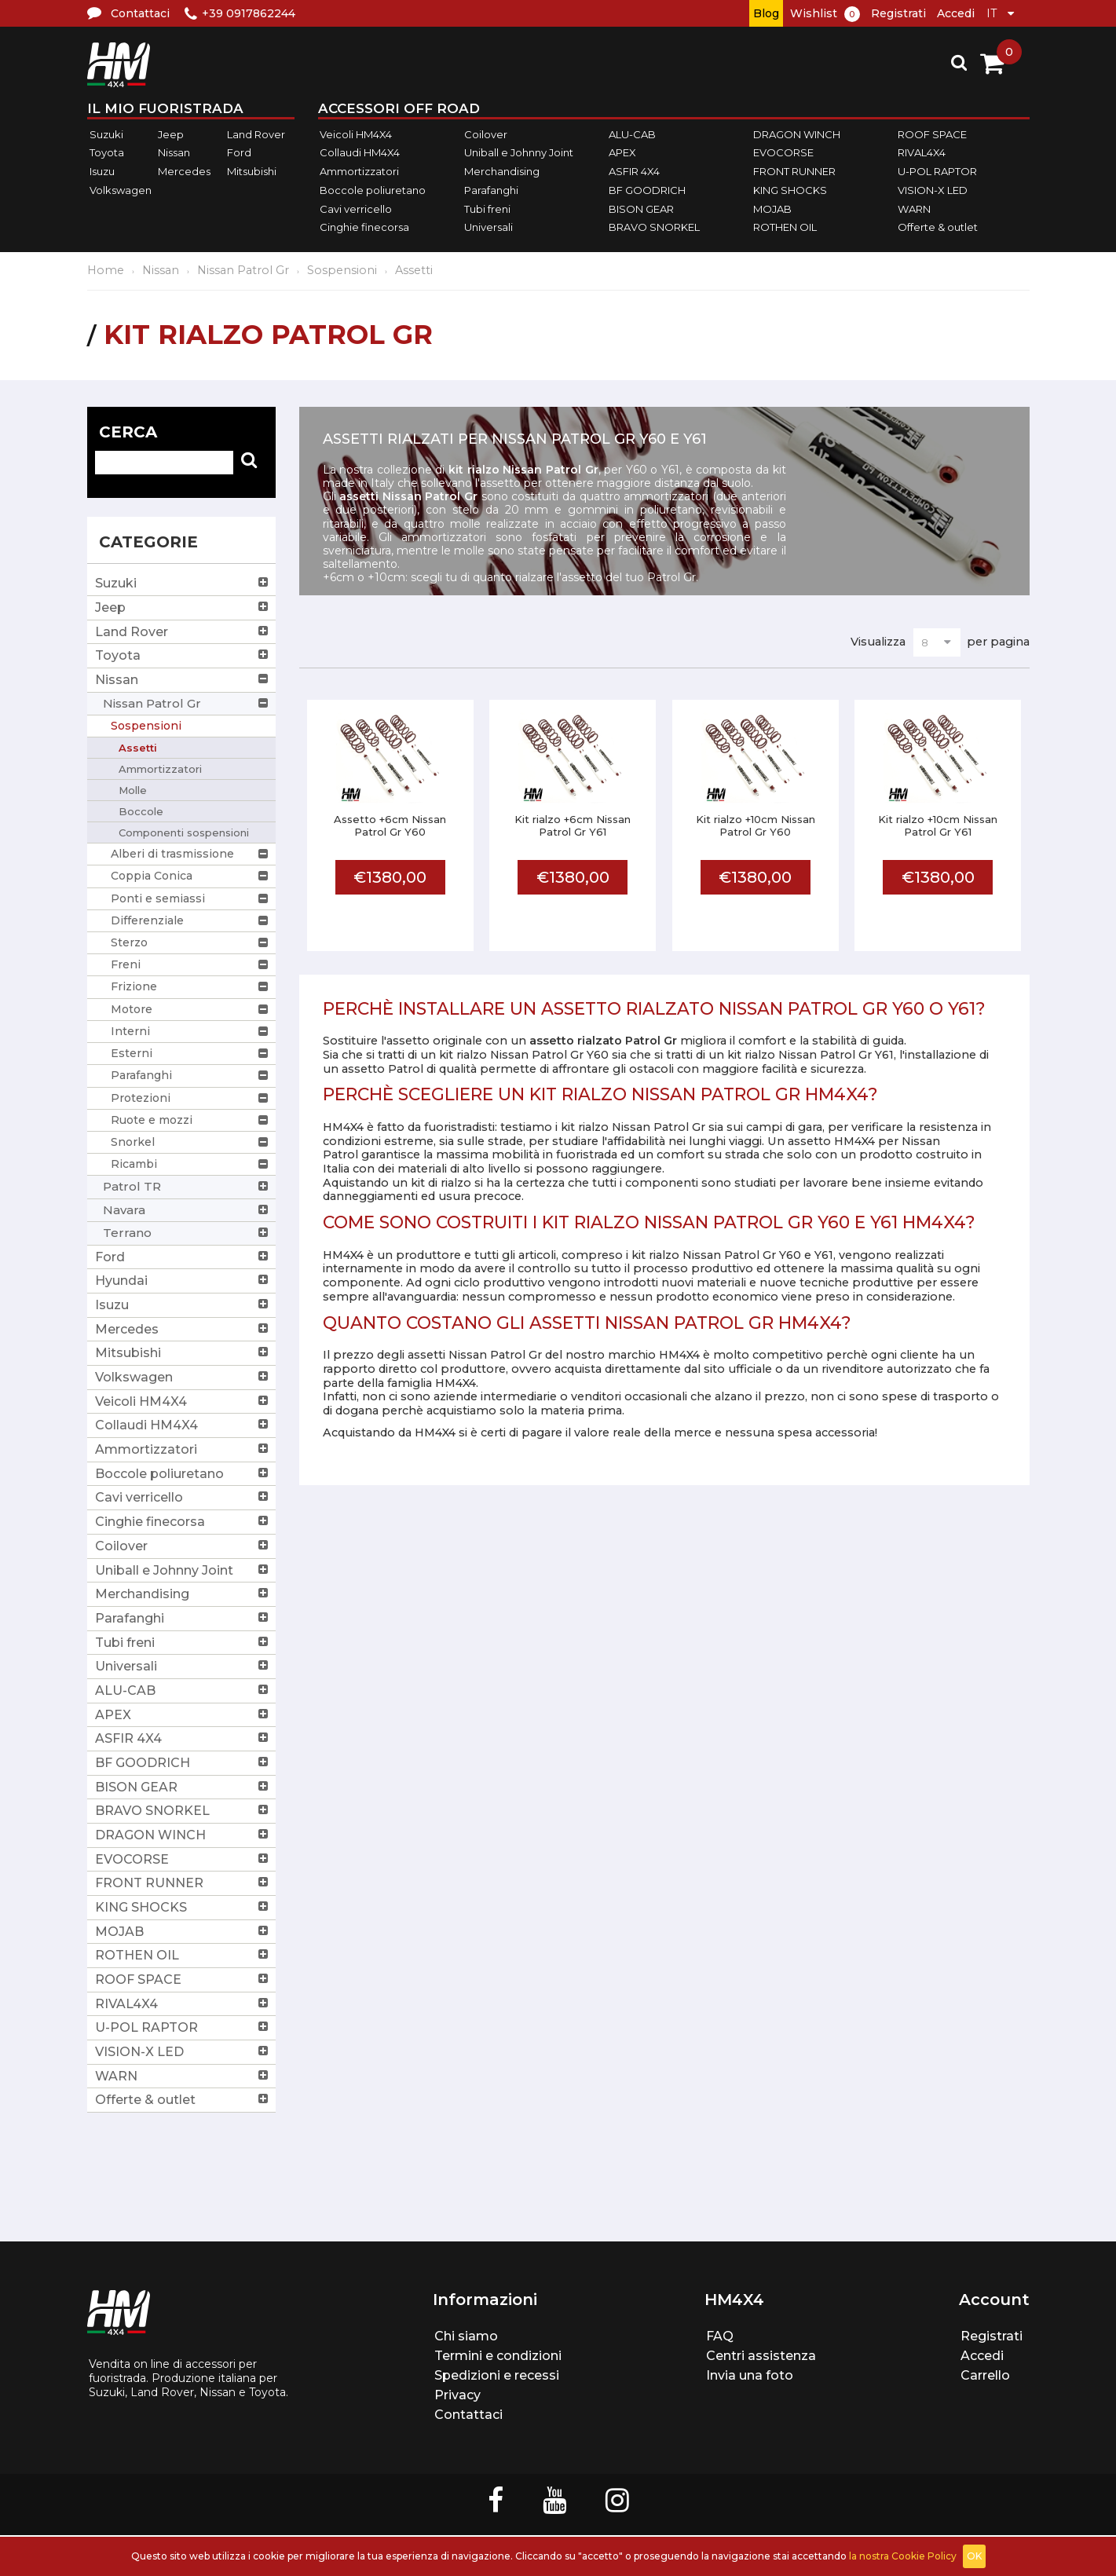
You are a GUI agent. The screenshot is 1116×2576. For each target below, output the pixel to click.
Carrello (985, 2375)
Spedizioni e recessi (496, 2375)
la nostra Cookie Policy (903, 2556)
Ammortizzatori (359, 171)
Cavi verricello (356, 209)
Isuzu (102, 171)
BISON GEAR (641, 209)
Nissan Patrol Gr (243, 270)
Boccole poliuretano (373, 190)
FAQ (720, 2336)
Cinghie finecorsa (364, 227)
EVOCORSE (783, 153)
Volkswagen (121, 190)
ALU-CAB (632, 134)
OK (974, 2556)
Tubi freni (487, 209)
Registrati (898, 13)
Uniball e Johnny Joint (518, 153)
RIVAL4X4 (922, 153)
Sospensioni (342, 270)
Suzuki (106, 134)
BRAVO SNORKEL (654, 227)
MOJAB (772, 209)
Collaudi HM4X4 (360, 153)
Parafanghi (491, 190)
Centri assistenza (761, 2355)
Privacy (457, 2395)
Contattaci (468, 2414)
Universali (488, 227)
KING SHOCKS (790, 190)
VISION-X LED (933, 190)
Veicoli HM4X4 (356, 134)
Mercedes (184, 171)
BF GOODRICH (647, 190)
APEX (622, 153)
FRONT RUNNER (794, 171)
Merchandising (502, 171)
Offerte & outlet (938, 227)
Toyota (107, 153)
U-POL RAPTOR (937, 171)
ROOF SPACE (932, 134)
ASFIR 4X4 (634, 171)
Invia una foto (749, 2375)
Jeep (171, 134)
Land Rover (256, 134)
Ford (239, 153)
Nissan (174, 153)
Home (105, 270)
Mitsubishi (251, 171)
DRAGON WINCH (796, 134)
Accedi (956, 13)
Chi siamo (466, 2336)
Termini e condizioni (498, 2355)
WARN (914, 209)
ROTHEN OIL (785, 227)
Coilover (485, 134)
